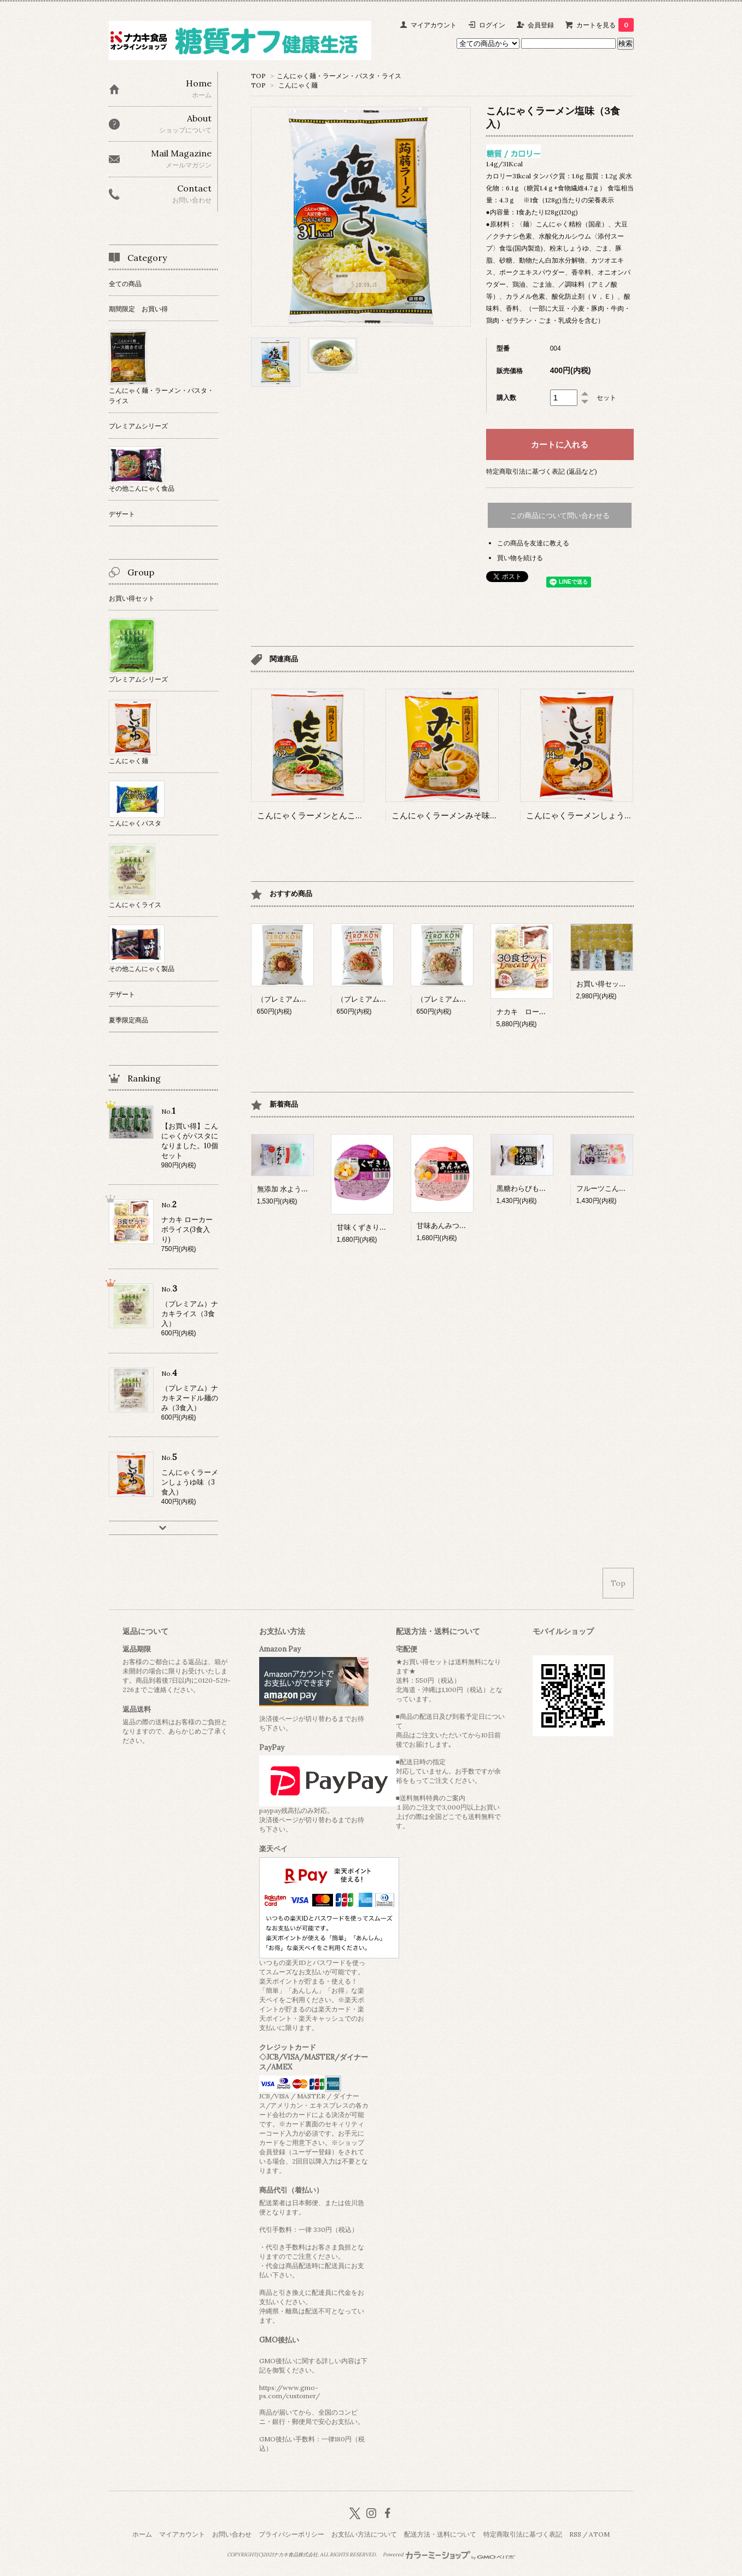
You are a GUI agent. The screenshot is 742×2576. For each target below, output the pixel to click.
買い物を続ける (520, 558)
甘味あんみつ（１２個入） (459, 1225)
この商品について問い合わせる (560, 515)
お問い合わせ (232, 2534)
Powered (449, 2554)
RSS (575, 2534)
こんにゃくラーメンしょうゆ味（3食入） (602, 815)
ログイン (492, 25)
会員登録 (541, 25)
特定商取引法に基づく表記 (522, 2534)
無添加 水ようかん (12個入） (302, 1189)
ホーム (142, 2534)
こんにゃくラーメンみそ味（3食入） (460, 815)
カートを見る (605, 25)
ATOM (599, 2534)
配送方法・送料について (440, 2534)
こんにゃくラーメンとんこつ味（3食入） (333, 815)
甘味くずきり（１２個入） (379, 1227)
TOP (258, 76)
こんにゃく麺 (298, 85)
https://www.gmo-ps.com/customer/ (289, 2391)
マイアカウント (434, 25)
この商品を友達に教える (533, 543)
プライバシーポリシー (291, 2534)
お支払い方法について (364, 2534)
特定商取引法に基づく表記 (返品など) (541, 471)
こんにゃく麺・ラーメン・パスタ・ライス (339, 76)
